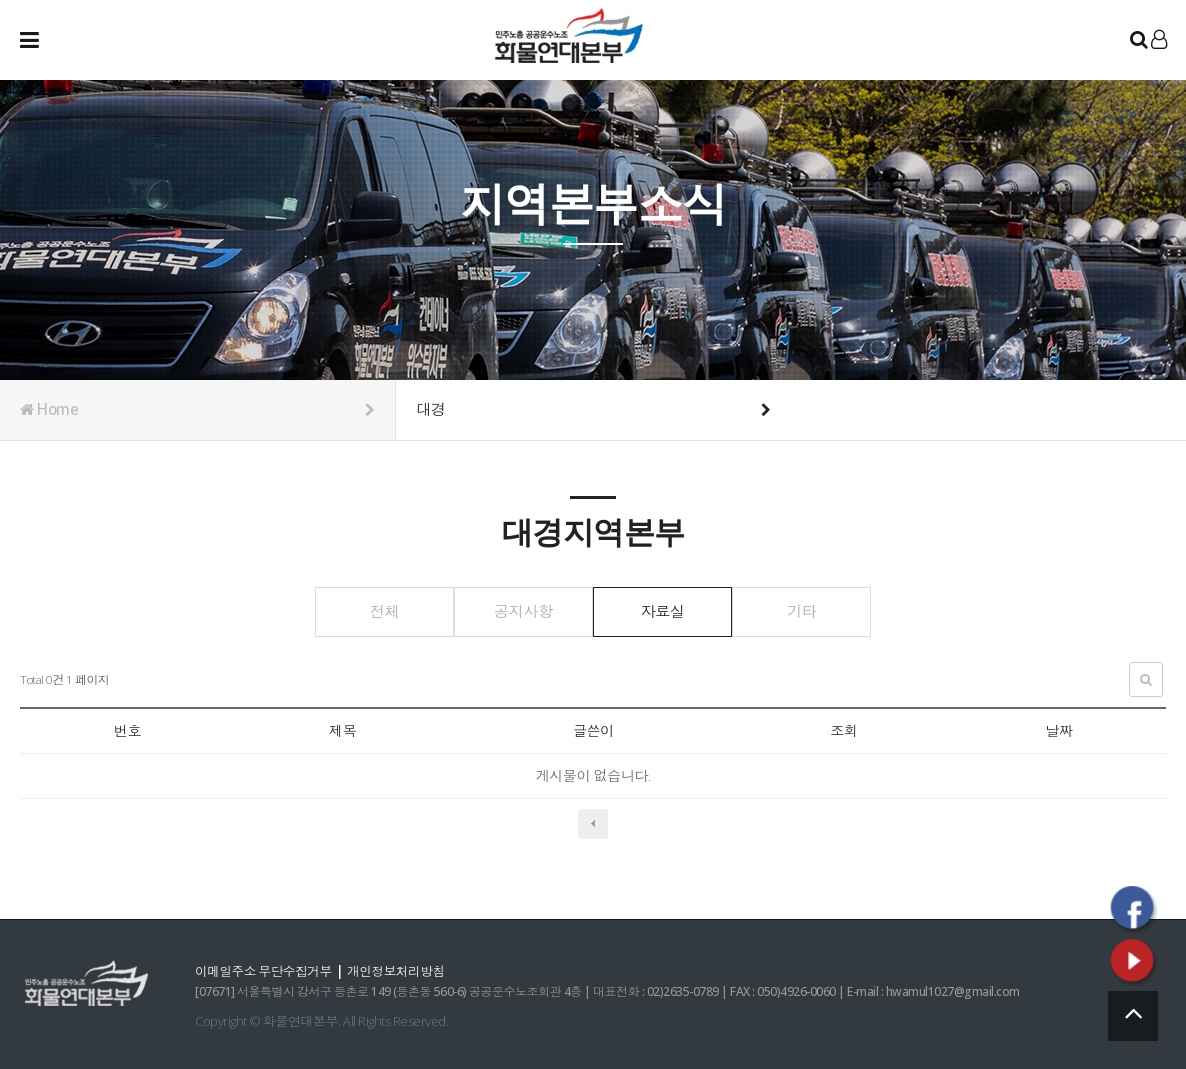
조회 (843, 730)
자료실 (667, 611)
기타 (816, 611)
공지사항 (518, 611)
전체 (369, 611)
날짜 (1058, 730)
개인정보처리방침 (401, 970)
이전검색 (593, 823)
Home (197, 410)
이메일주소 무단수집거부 (265, 970)
